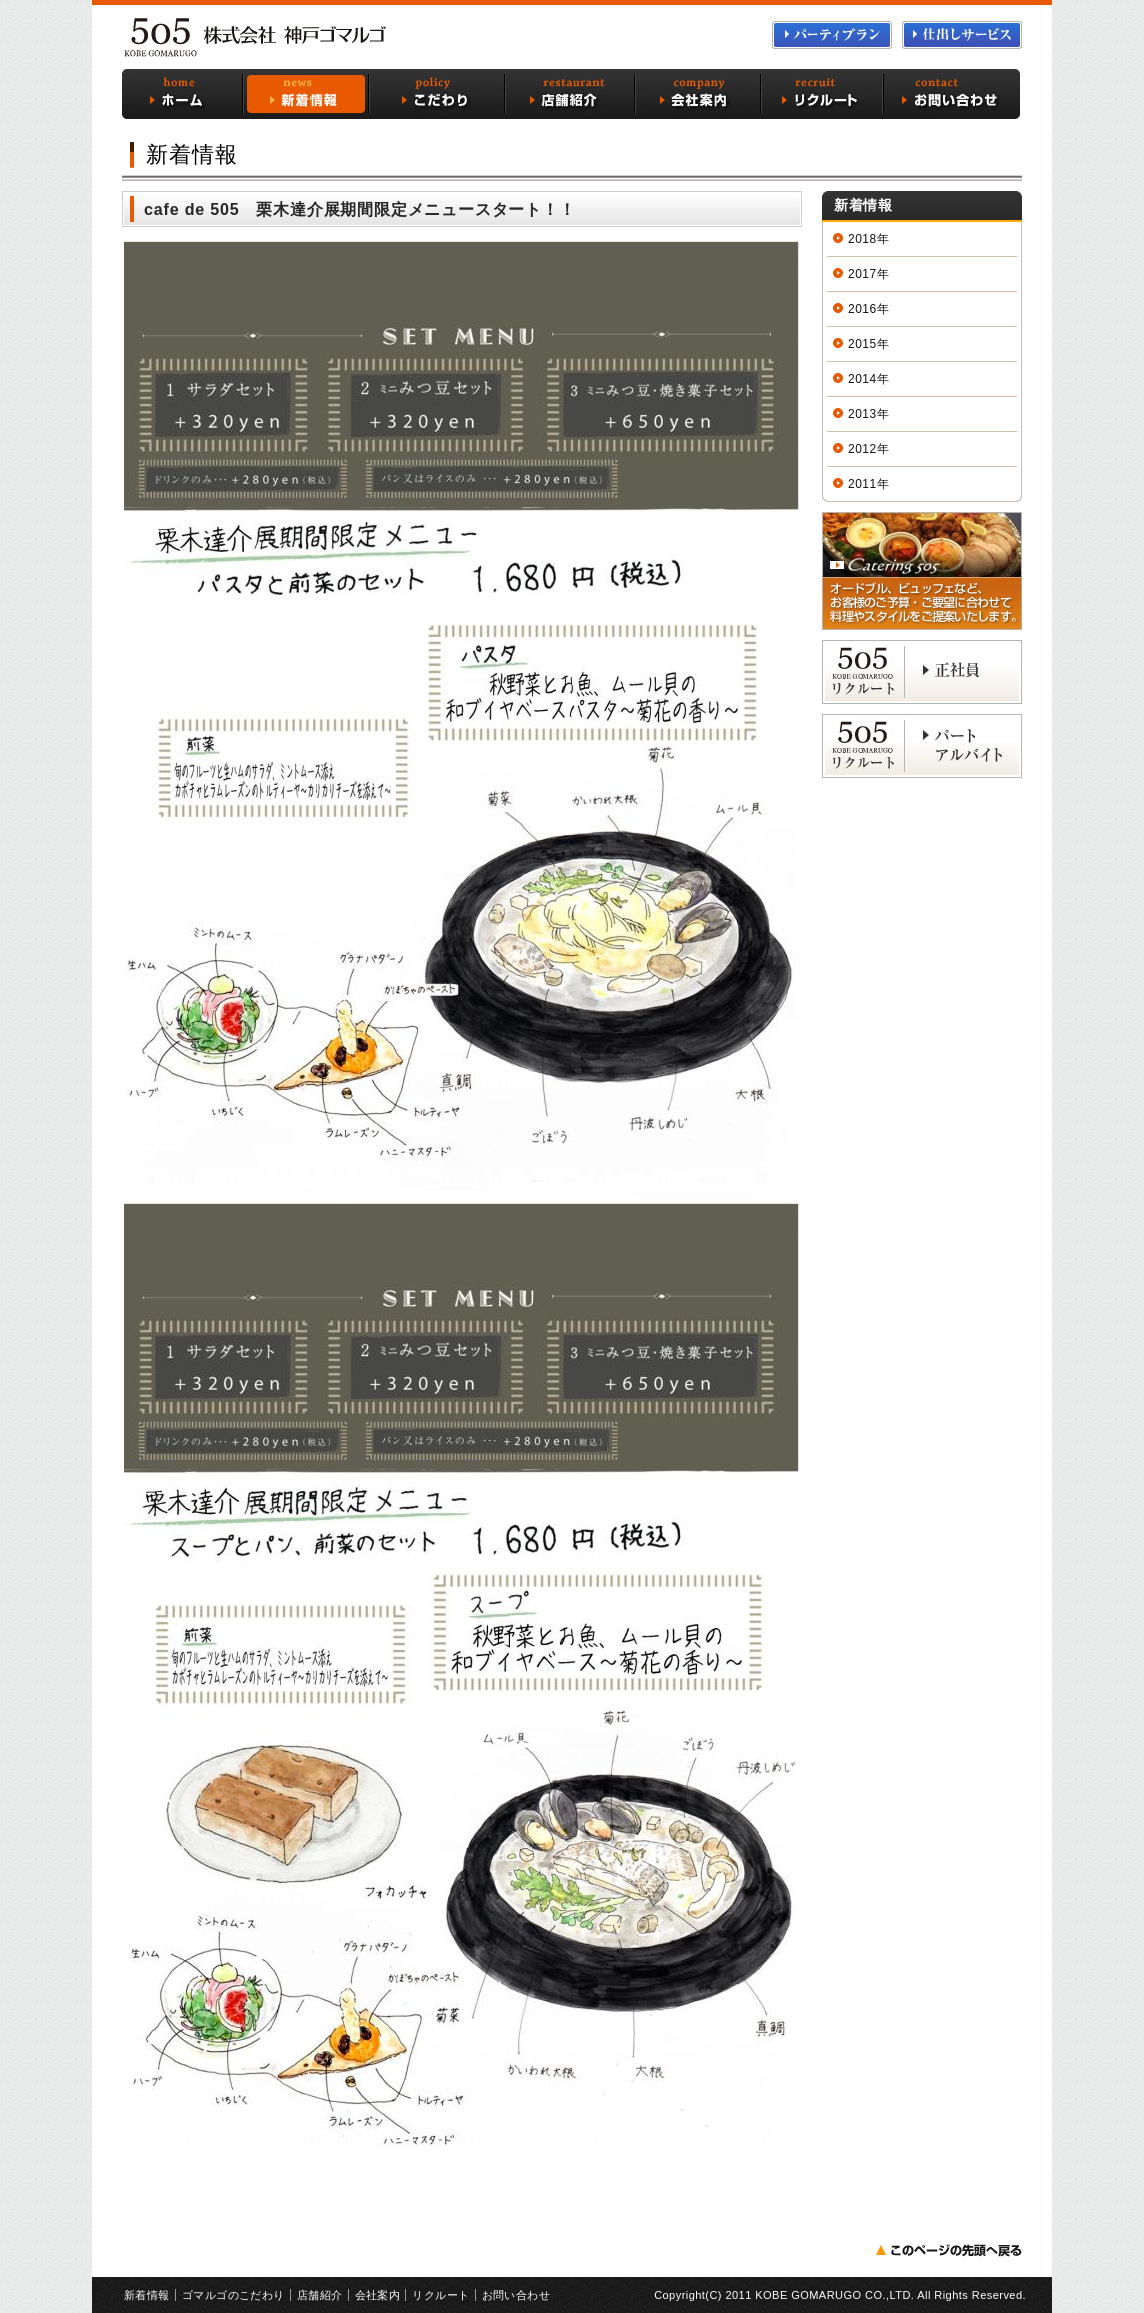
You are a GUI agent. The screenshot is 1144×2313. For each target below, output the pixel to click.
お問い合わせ (952, 94)
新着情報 (304, 94)
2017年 (868, 274)
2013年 (868, 414)
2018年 (868, 239)
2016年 (868, 309)
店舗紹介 (571, 94)
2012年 (868, 449)
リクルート (823, 94)
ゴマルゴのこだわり (436, 94)
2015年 (868, 344)
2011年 (868, 484)
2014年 (868, 379)
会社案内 (699, 94)
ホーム (182, 94)
